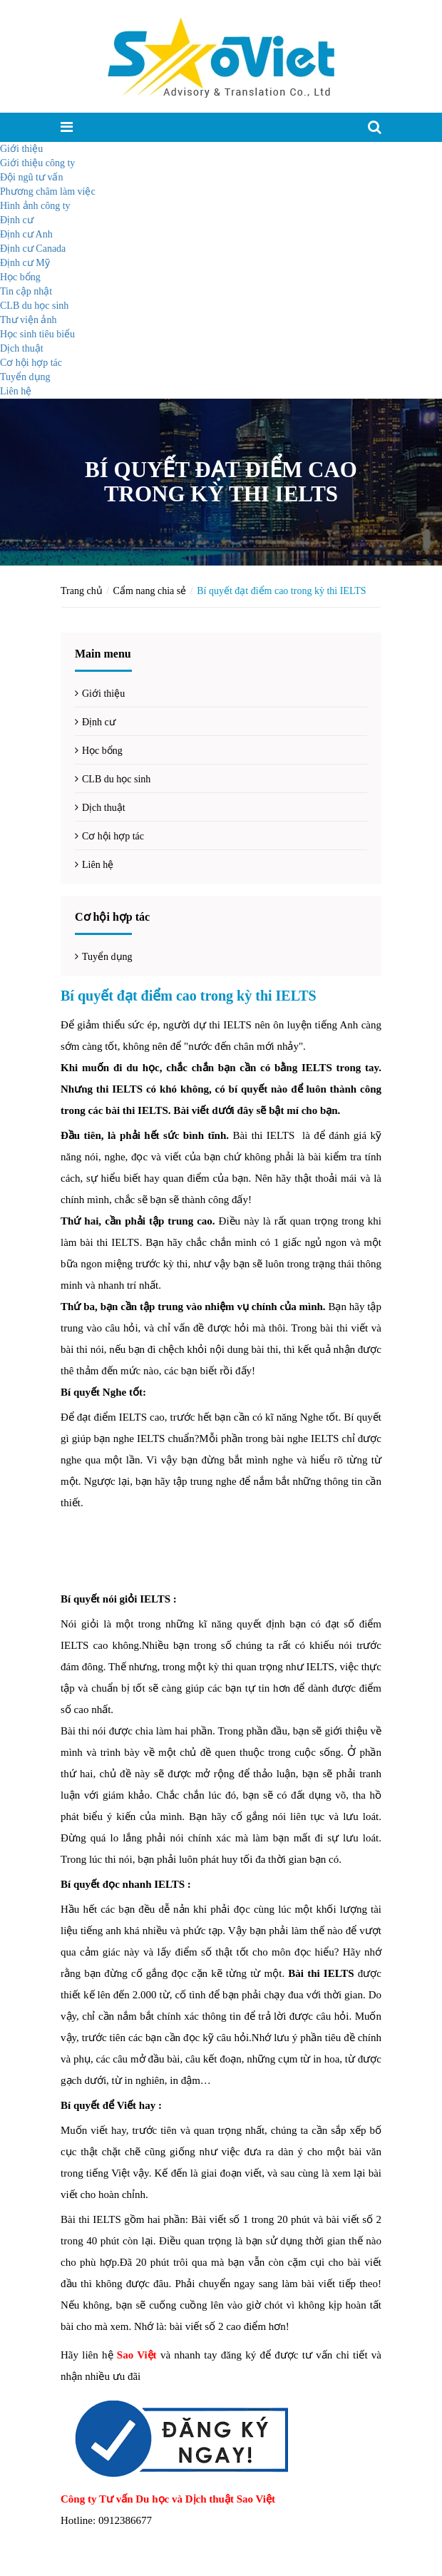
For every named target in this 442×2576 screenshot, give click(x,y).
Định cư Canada (33, 248)
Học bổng (20, 277)
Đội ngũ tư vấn (31, 177)
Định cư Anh (26, 234)
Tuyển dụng (25, 377)
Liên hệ (15, 391)
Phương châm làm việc (48, 191)
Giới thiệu (21, 148)
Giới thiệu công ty (37, 163)
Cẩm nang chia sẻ (150, 591)
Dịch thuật (21, 348)
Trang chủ (82, 591)
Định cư (17, 220)
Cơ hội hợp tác (31, 362)
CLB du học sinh (34, 305)
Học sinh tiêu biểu (37, 334)
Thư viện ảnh (28, 320)
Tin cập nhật (26, 291)
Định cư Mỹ (25, 262)
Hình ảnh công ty (35, 205)
